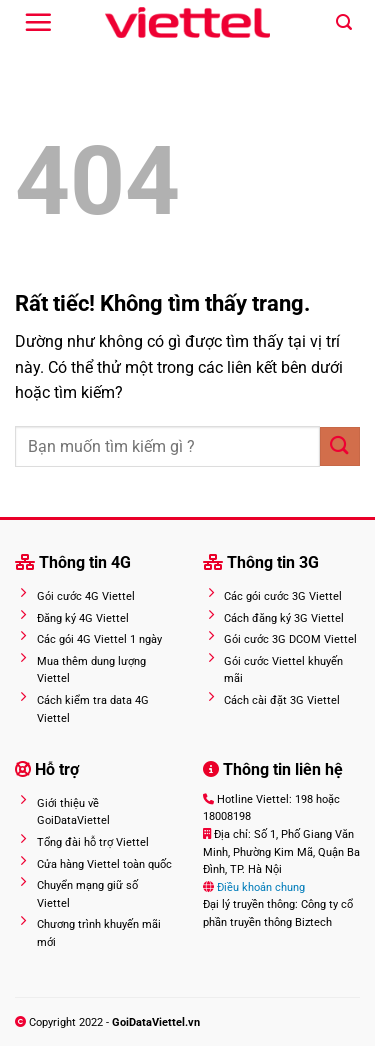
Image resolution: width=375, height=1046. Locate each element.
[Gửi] (340, 446)
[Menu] (38, 22)
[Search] (344, 22)
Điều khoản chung (259, 887)
